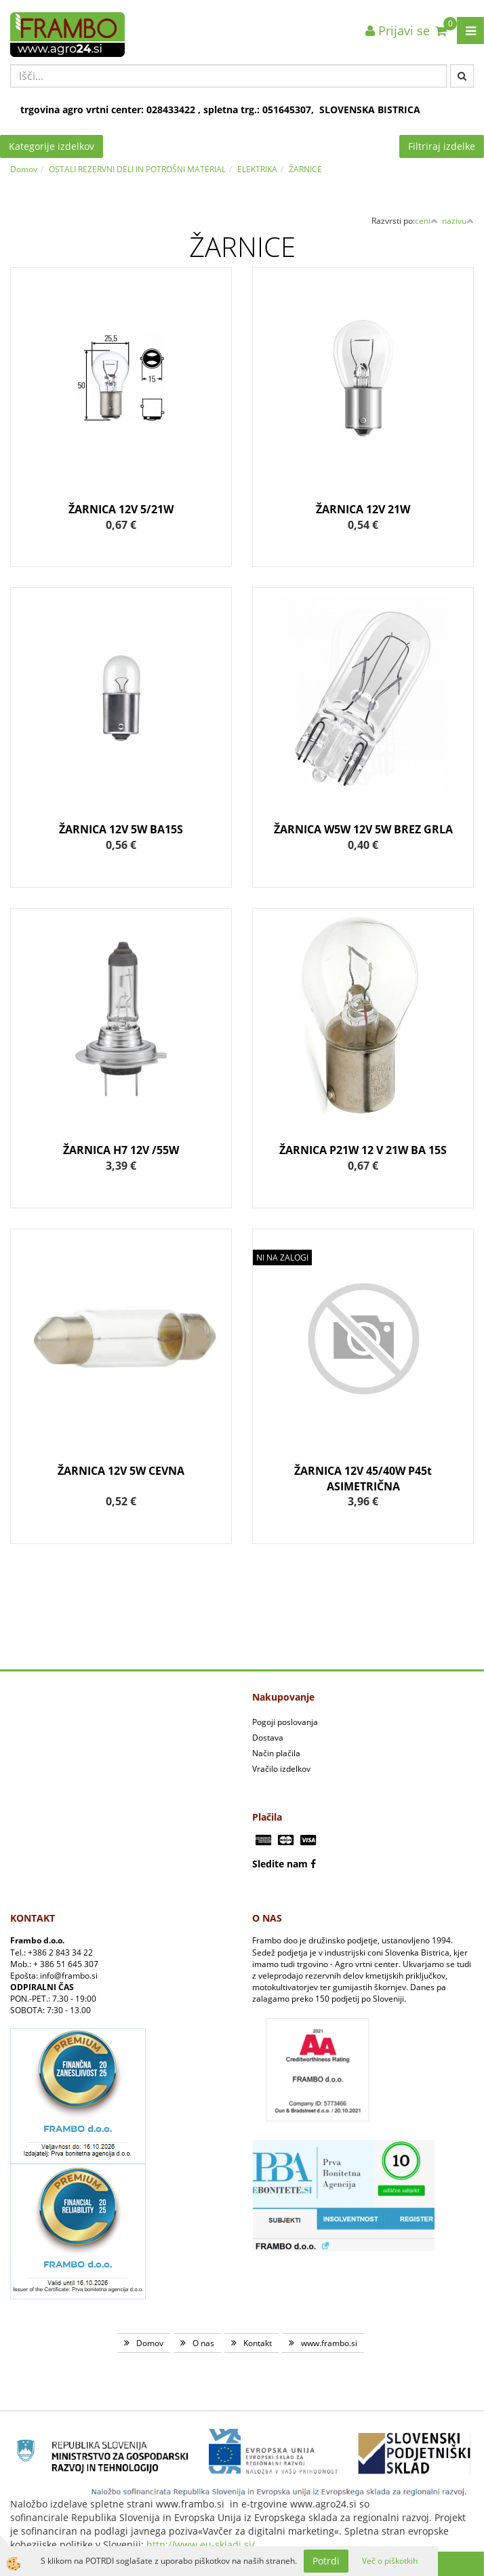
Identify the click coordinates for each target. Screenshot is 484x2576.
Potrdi (326, 2560)
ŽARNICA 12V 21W (363, 509)
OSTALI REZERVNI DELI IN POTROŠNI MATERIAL (137, 169)
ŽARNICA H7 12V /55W (121, 1150)
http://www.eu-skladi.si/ (200, 2544)
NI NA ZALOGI (282, 1257)
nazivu (458, 220)
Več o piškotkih (390, 2561)
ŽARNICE (305, 169)
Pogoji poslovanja (285, 1722)
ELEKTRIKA (257, 169)
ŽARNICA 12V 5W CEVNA (121, 1470)
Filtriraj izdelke (441, 146)
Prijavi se (397, 30)
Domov (23, 169)
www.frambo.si (329, 2343)
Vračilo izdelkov (281, 1769)
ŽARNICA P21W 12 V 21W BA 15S (363, 1150)
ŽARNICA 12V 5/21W (121, 509)
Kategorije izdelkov (51, 146)
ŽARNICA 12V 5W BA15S (121, 829)
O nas (203, 2343)
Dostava (267, 1737)
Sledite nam (280, 1863)
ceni (426, 220)
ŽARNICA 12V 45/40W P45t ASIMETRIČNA (363, 1478)
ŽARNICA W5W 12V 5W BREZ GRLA (363, 829)
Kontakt (257, 2343)
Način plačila (276, 1753)
